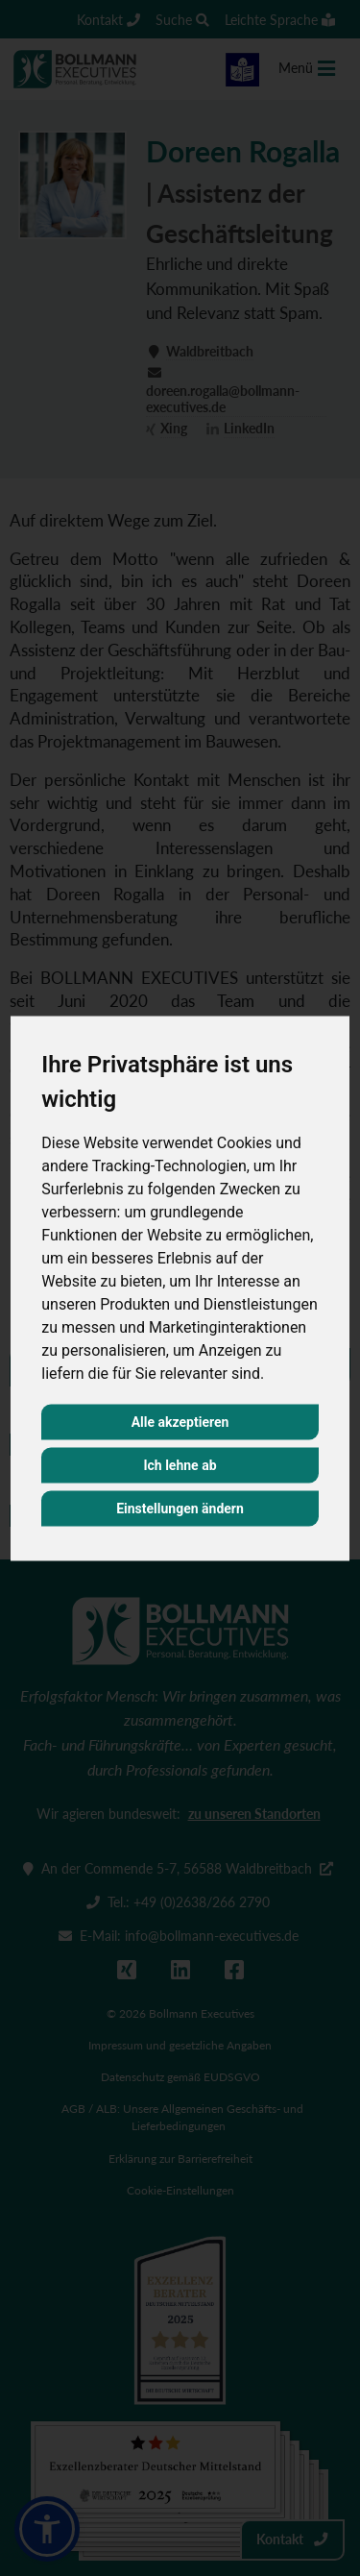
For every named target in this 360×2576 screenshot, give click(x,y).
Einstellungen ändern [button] (180, 1507)
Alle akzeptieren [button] (180, 1421)
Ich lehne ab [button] (179, 1464)
